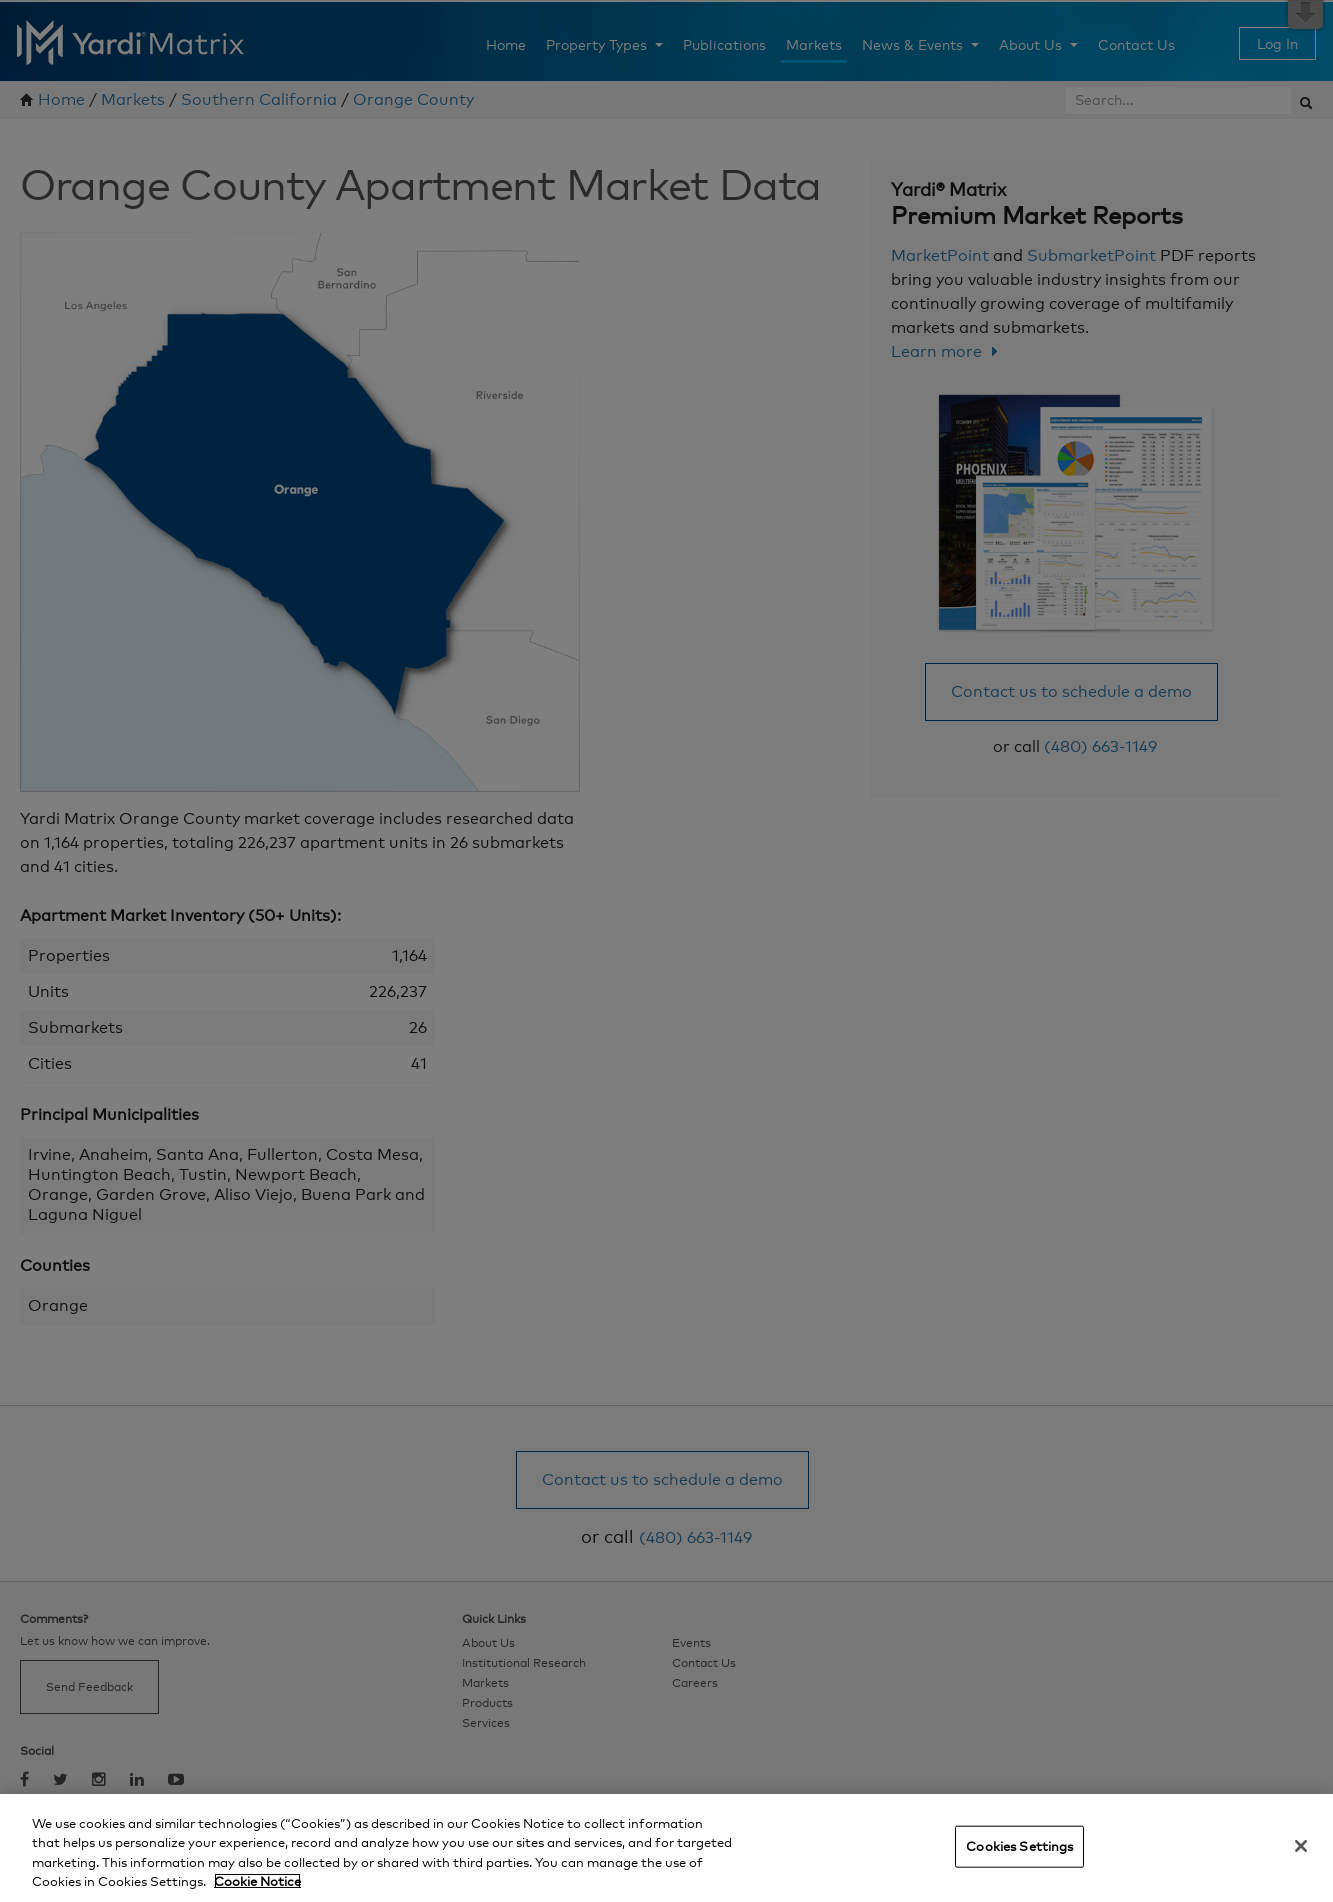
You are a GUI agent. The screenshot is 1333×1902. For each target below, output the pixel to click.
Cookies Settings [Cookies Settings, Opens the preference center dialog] (1019, 1846)
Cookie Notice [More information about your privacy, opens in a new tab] (257, 1881)
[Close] (1301, 1846)
